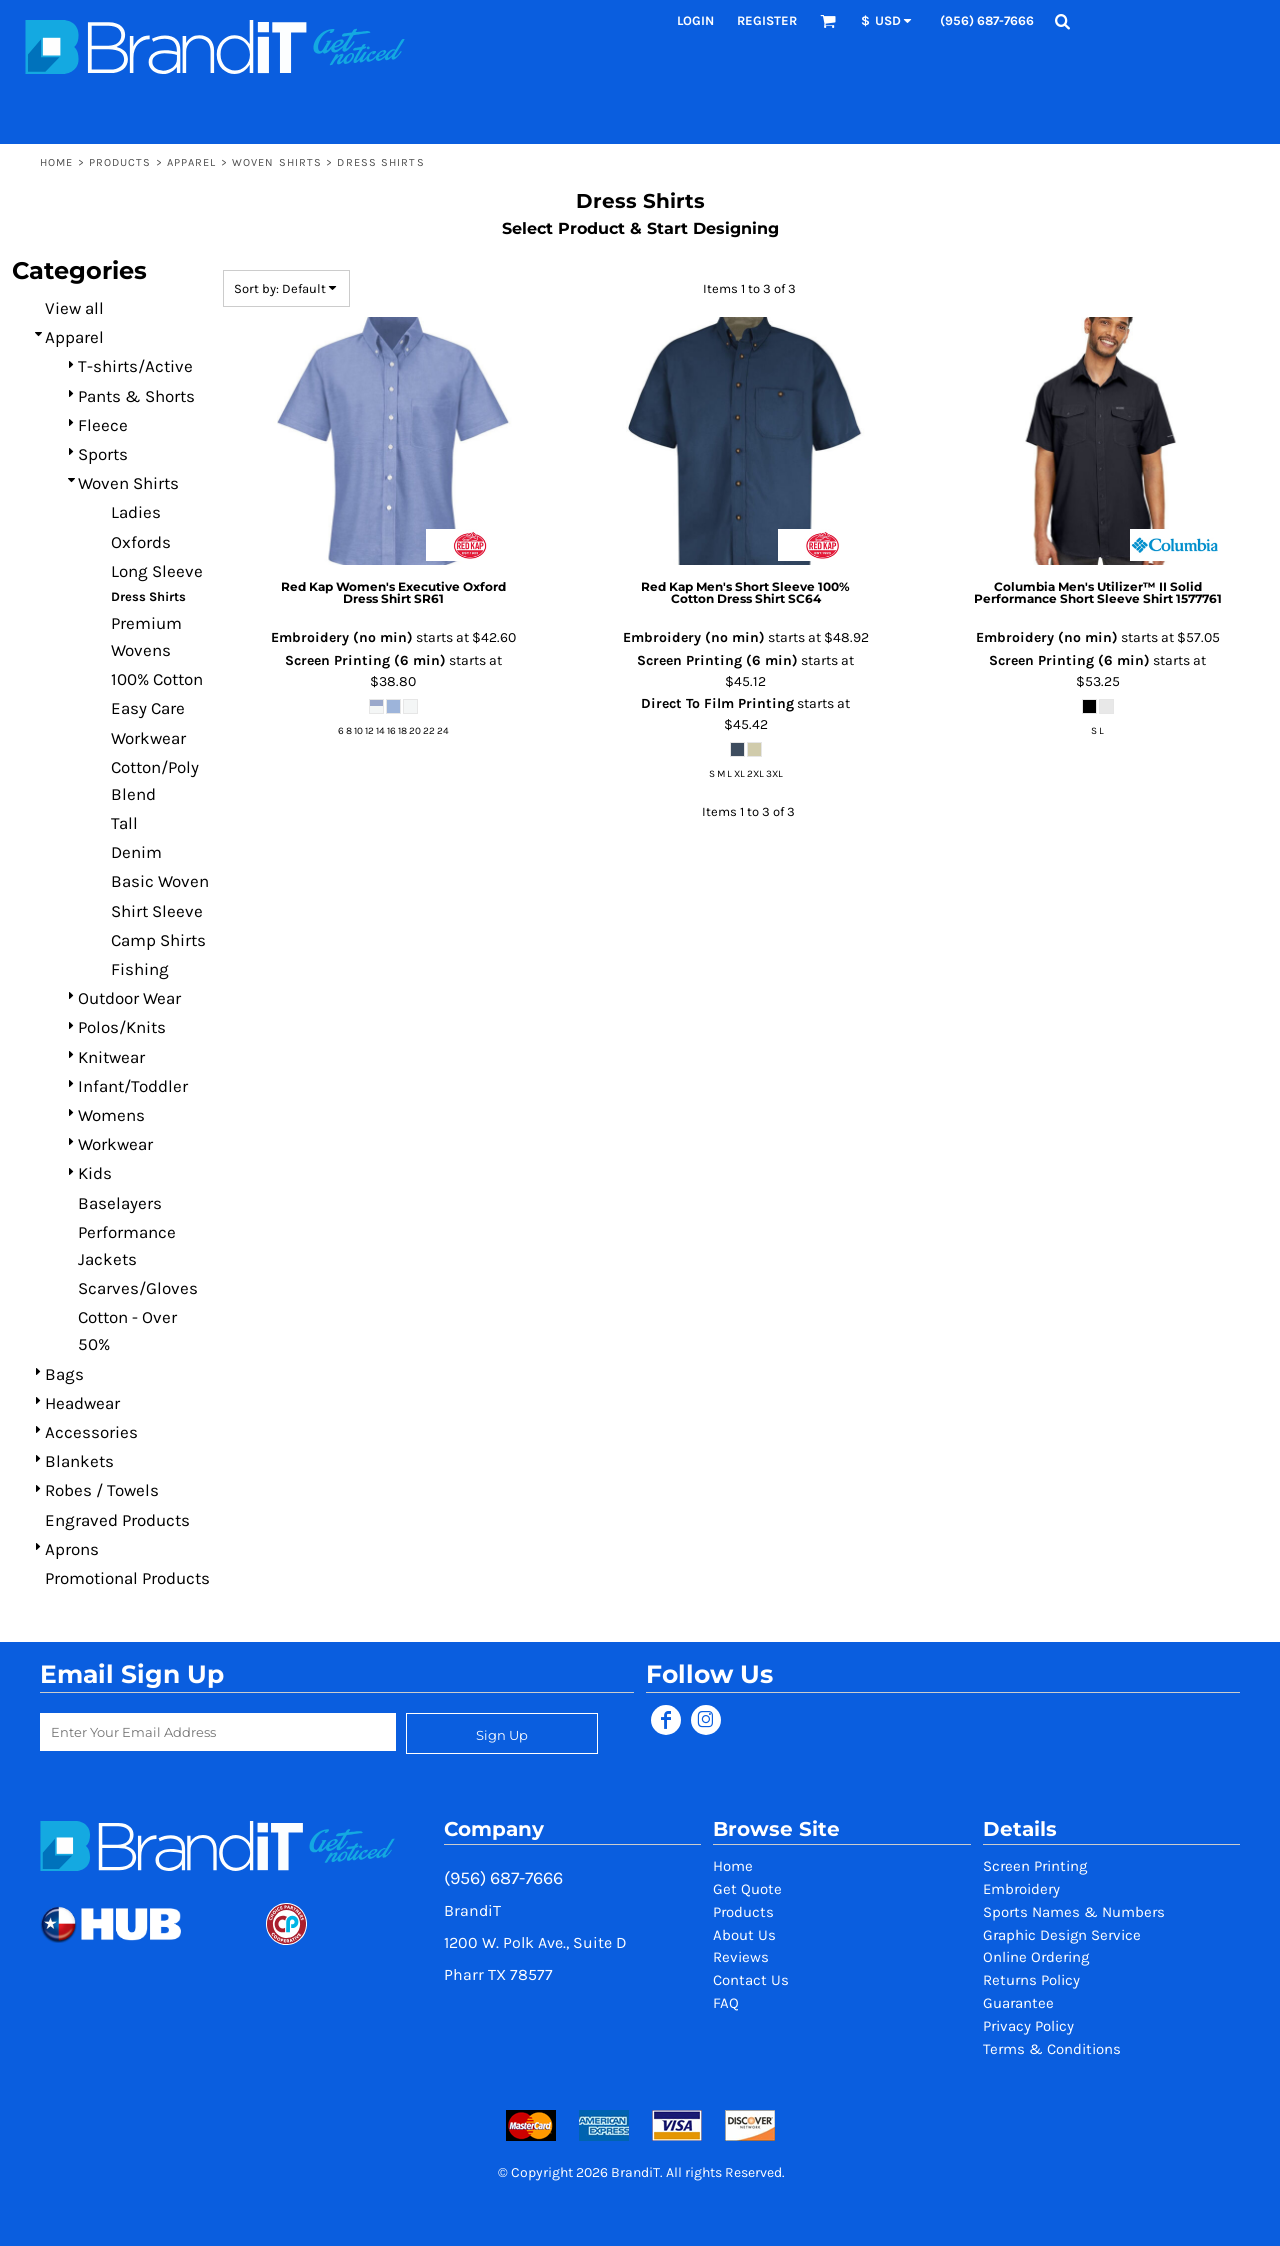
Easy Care (148, 708)
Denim (136, 852)
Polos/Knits (122, 1027)
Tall (124, 823)
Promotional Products (127, 1578)
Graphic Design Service (1062, 1935)
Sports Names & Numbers (1074, 1912)
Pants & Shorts (136, 396)
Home (56, 162)
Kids (95, 1173)
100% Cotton (157, 679)
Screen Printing (1035, 1866)
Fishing (140, 969)
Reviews (741, 1957)
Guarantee (1018, 2003)
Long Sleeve (157, 571)
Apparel (192, 162)
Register (767, 20)
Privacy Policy (1028, 2026)
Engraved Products (117, 1520)
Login (695, 20)
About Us (744, 1935)
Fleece (103, 425)
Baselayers (120, 1203)
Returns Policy (1031, 1980)
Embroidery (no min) (342, 637)
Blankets (79, 1461)
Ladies (136, 512)
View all (74, 308)
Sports (103, 454)
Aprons (72, 1549)
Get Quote (747, 1889)
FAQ (726, 2003)
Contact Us (751, 1980)
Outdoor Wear (129, 998)
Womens (111, 1115)
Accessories (91, 1432)
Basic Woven (160, 881)
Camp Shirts (158, 940)
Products (120, 162)
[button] (828, 21)
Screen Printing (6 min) (365, 660)
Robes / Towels (102, 1490)
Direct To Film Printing (717, 703)
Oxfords (141, 542)
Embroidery (1021, 1889)
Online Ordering (1036, 1957)
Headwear (82, 1403)
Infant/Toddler (133, 1086)
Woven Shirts (277, 162)
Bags (64, 1374)
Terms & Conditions (1052, 2049)
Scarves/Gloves (138, 1288)
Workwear (148, 738)
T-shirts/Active (135, 366)
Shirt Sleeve (157, 911)
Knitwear (111, 1057)
